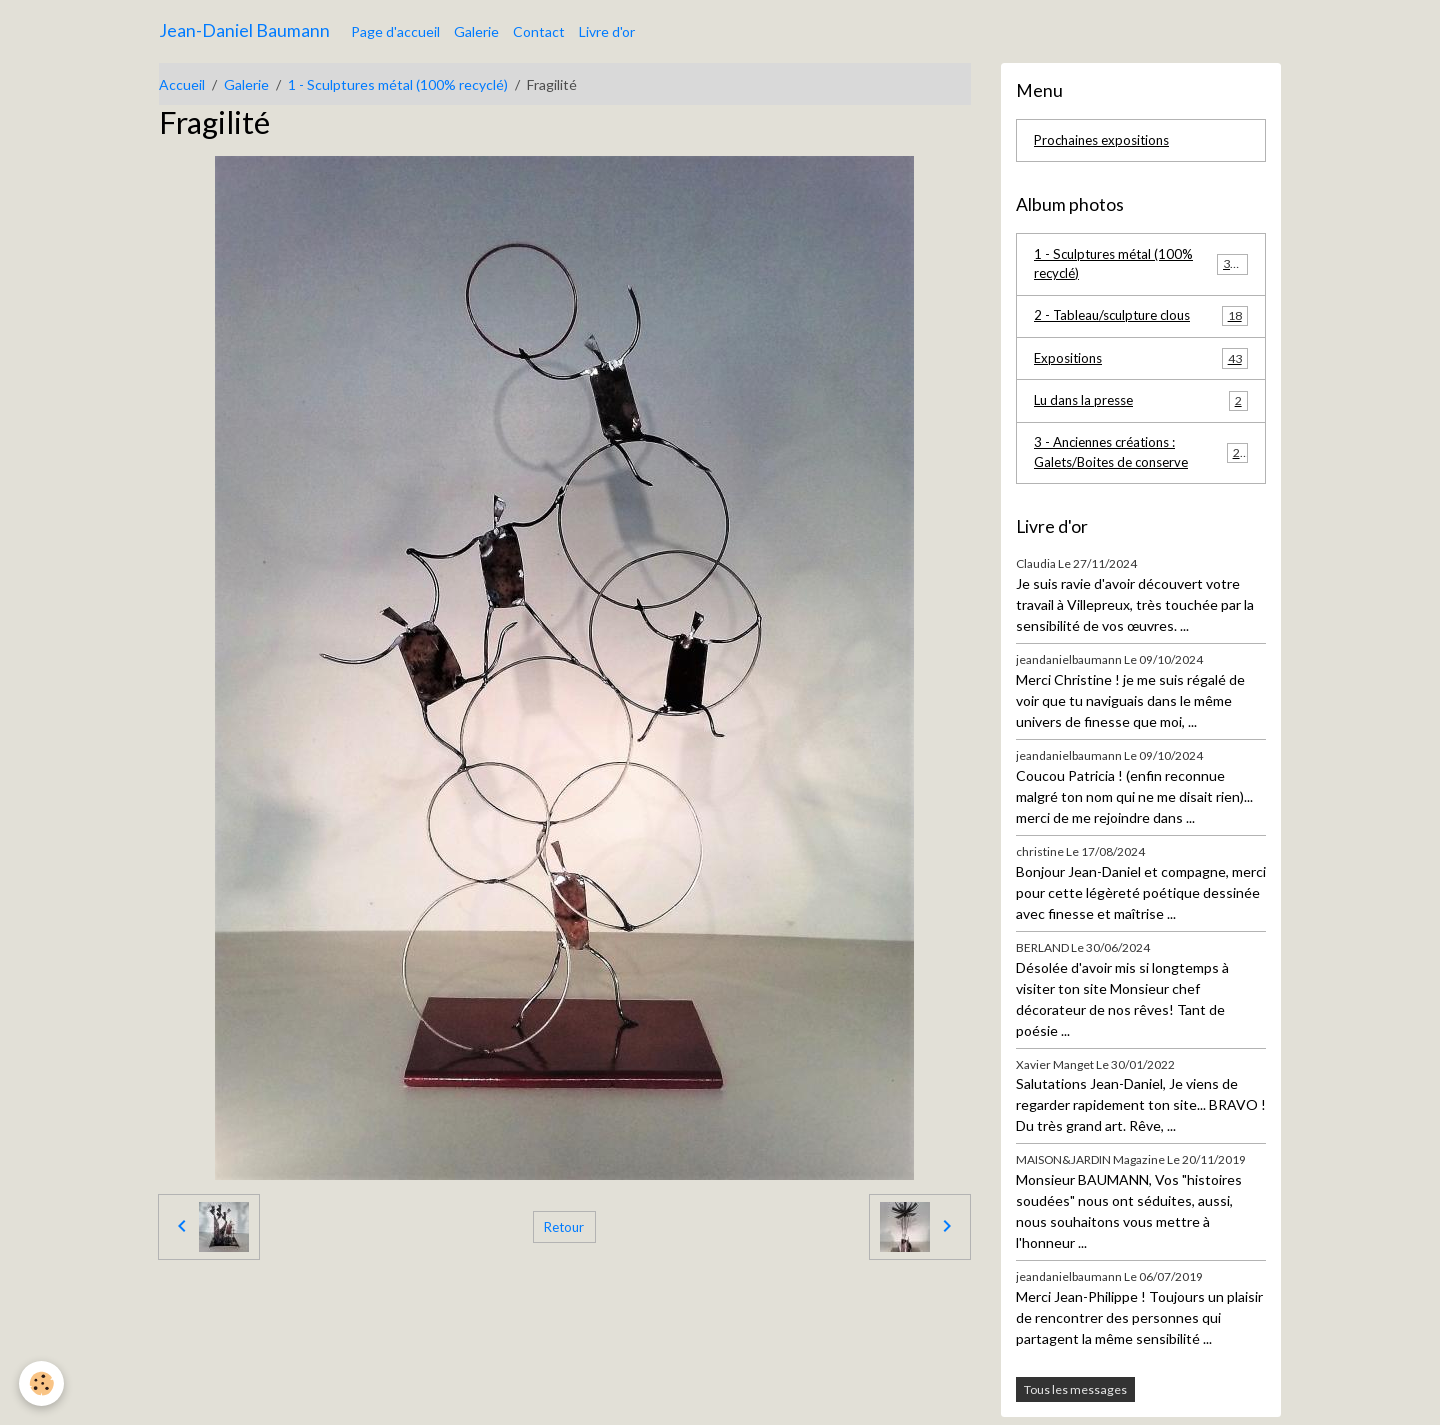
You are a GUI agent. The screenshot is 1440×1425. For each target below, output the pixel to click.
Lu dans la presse (1141, 406)
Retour (564, 1226)
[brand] (244, 31)
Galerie (476, 31)
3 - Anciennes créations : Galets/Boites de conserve (1141, 460)
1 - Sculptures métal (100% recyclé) (398, 84)
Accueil (182, 84)
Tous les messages (1075, 1397)
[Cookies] (42, 1383)
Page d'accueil (395, 31)
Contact (539, 31)
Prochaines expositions (1107, 141)
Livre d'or (607, 31)
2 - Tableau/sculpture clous (1141, 320)
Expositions (1141, 363)
